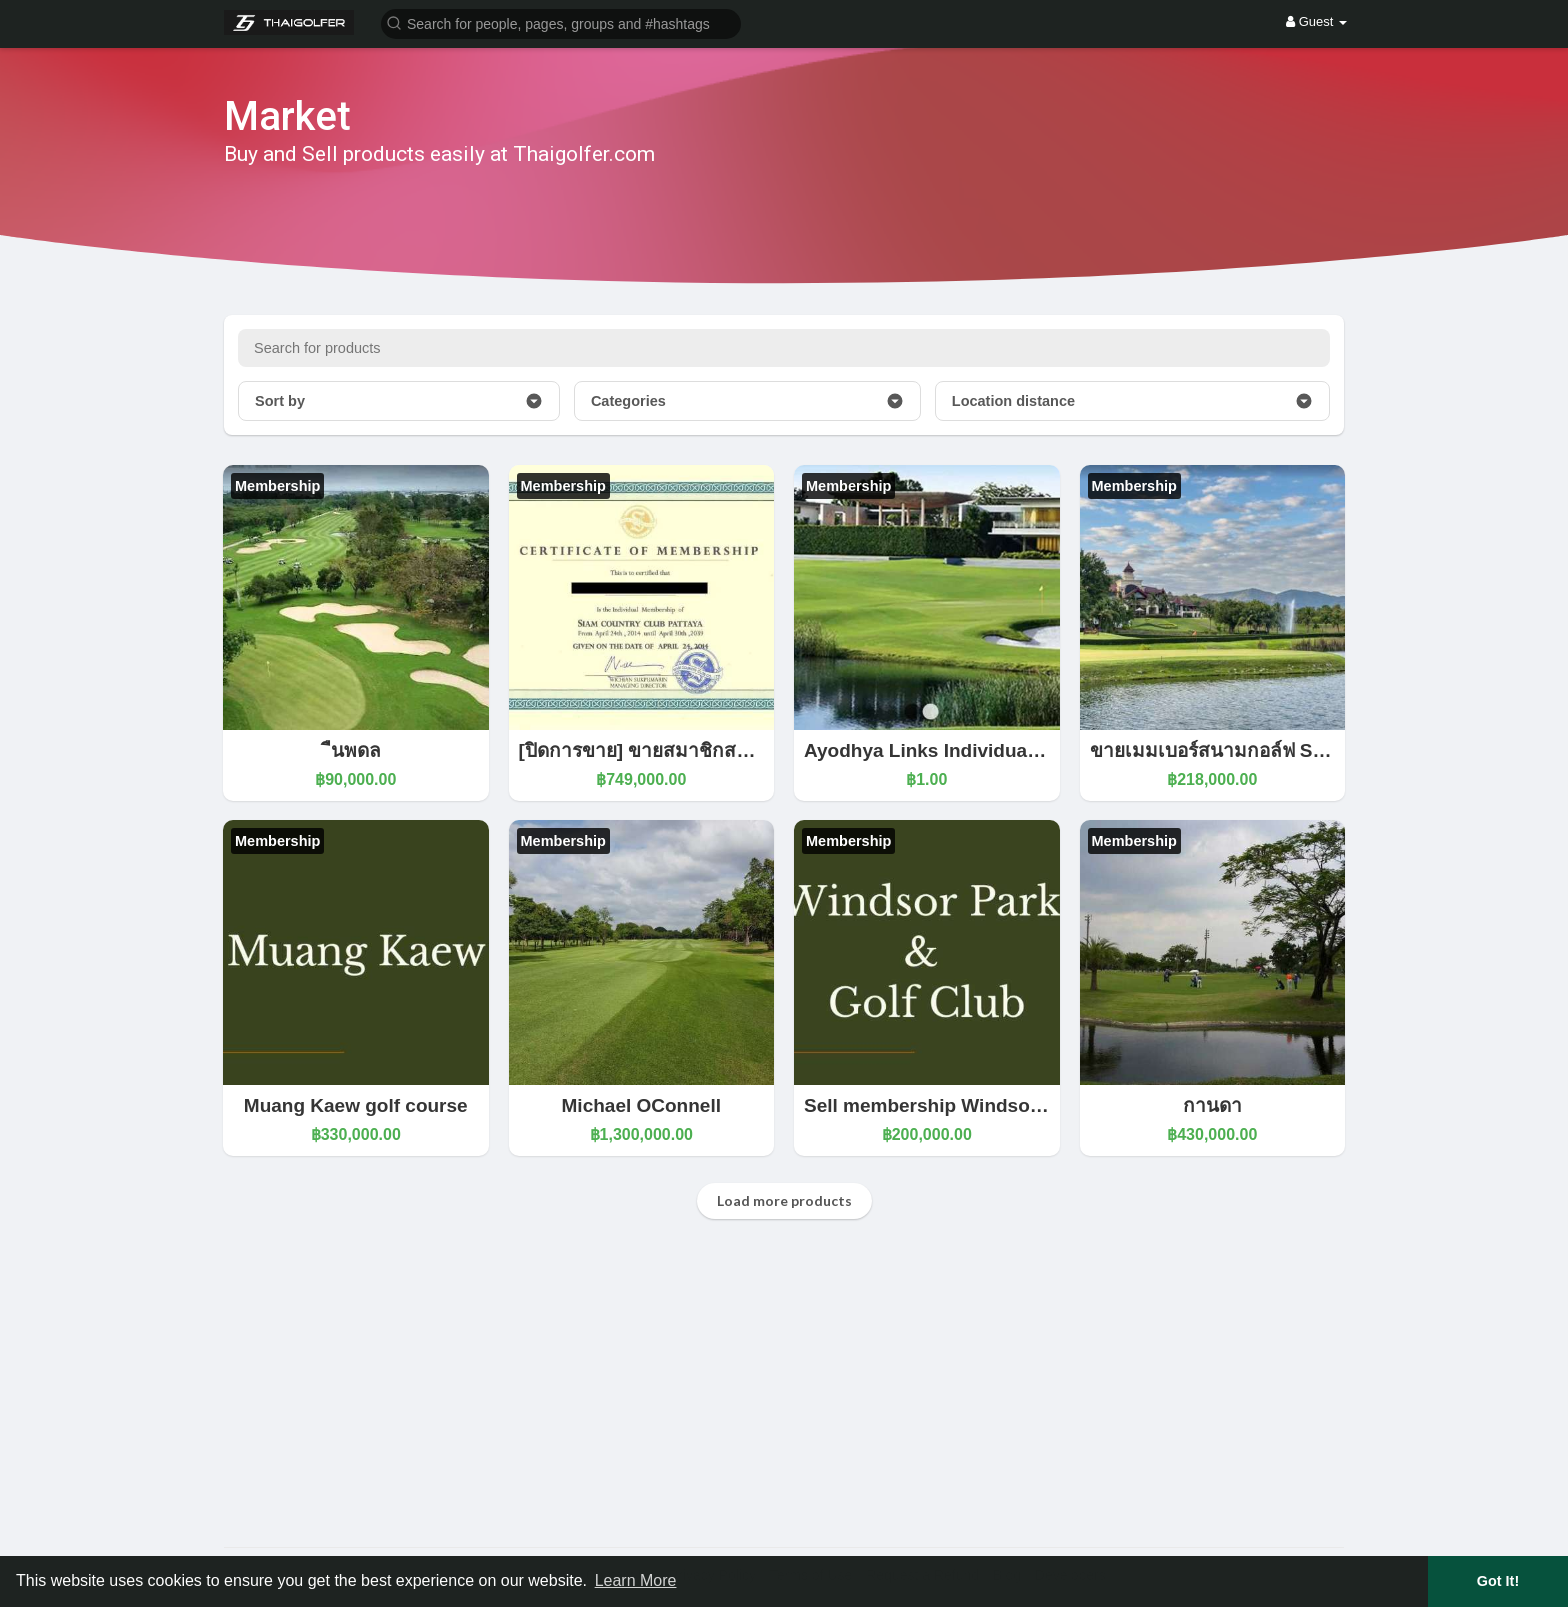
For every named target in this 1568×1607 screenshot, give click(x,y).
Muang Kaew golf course (356, 1105)
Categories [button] (747, 401)
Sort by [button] (399, 401)
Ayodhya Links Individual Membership (977, 750)
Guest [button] (1316, 21)
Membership (277, 486)
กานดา (1212, 1105)
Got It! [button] (1498, 1581)
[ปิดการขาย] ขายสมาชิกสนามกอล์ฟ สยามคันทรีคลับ (739, 750)
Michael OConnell (641, 1105)
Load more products (784, 1200)
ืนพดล (356, 750)
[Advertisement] (784, 1387)
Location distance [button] (1132, 401)
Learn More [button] (636, 1580)
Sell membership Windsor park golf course (997, 1105)
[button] (561, 22)
